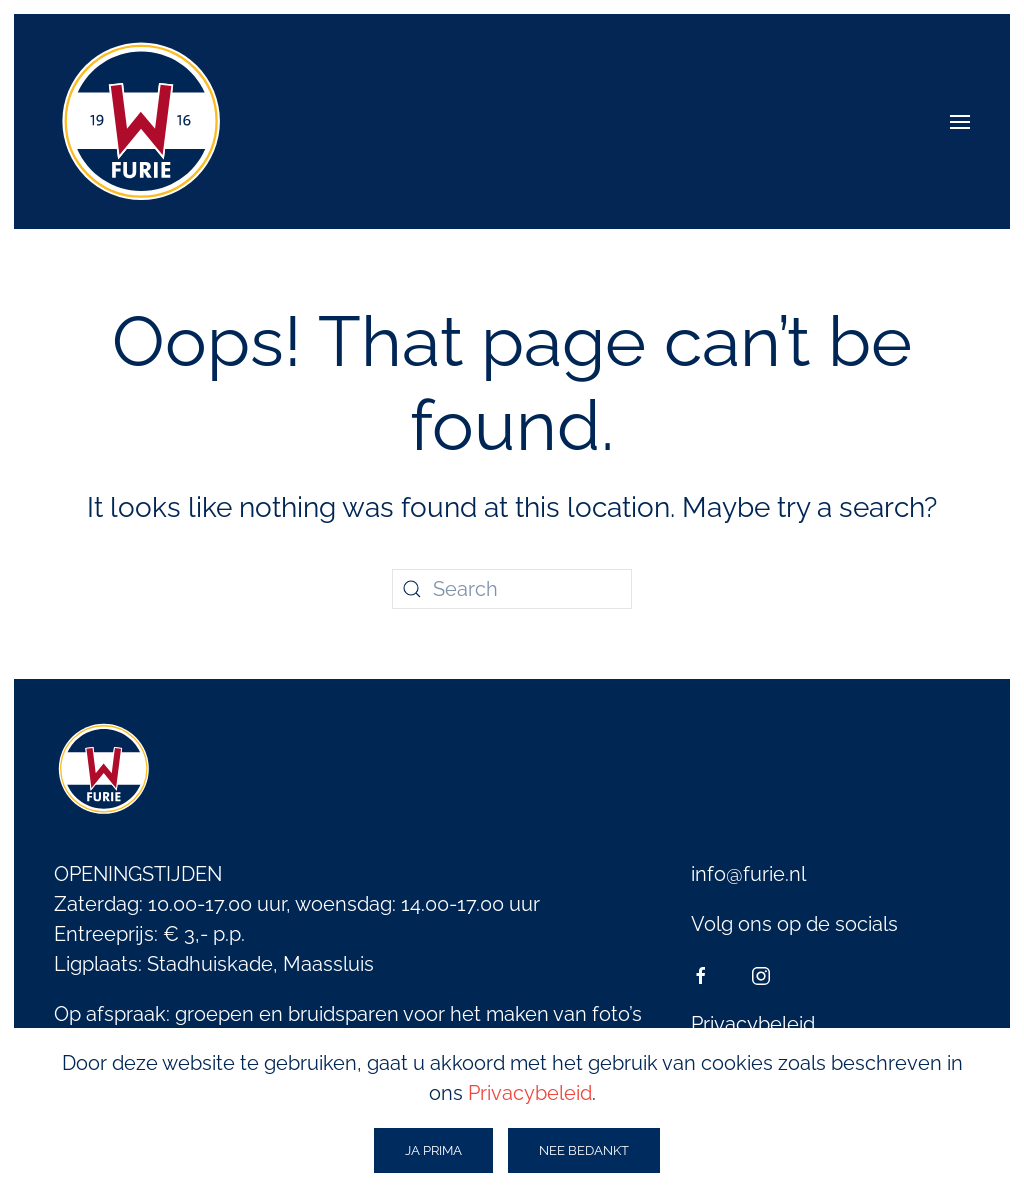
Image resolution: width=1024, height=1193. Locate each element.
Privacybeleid (753, 1024)
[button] (960, 122)
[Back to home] (141, 121)
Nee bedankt (584, 1150)
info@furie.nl (748, 874)
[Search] (512, 589)
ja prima (433, 1150)
